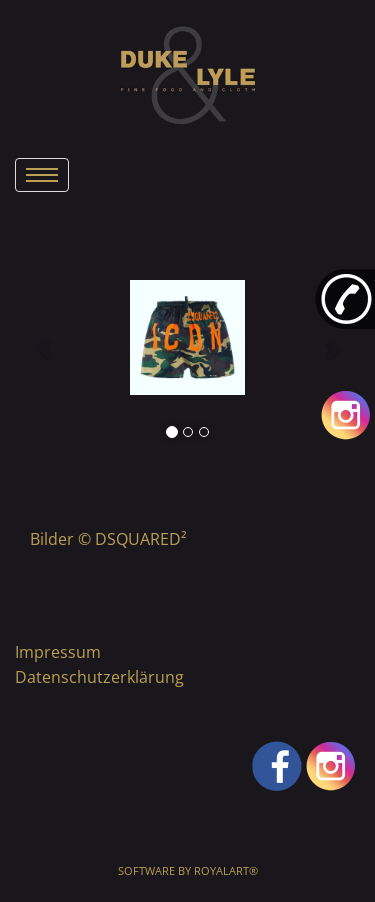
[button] (44, 338)
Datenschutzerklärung (99, 677)
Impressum (58, 652)
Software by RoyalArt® (188, 870)
